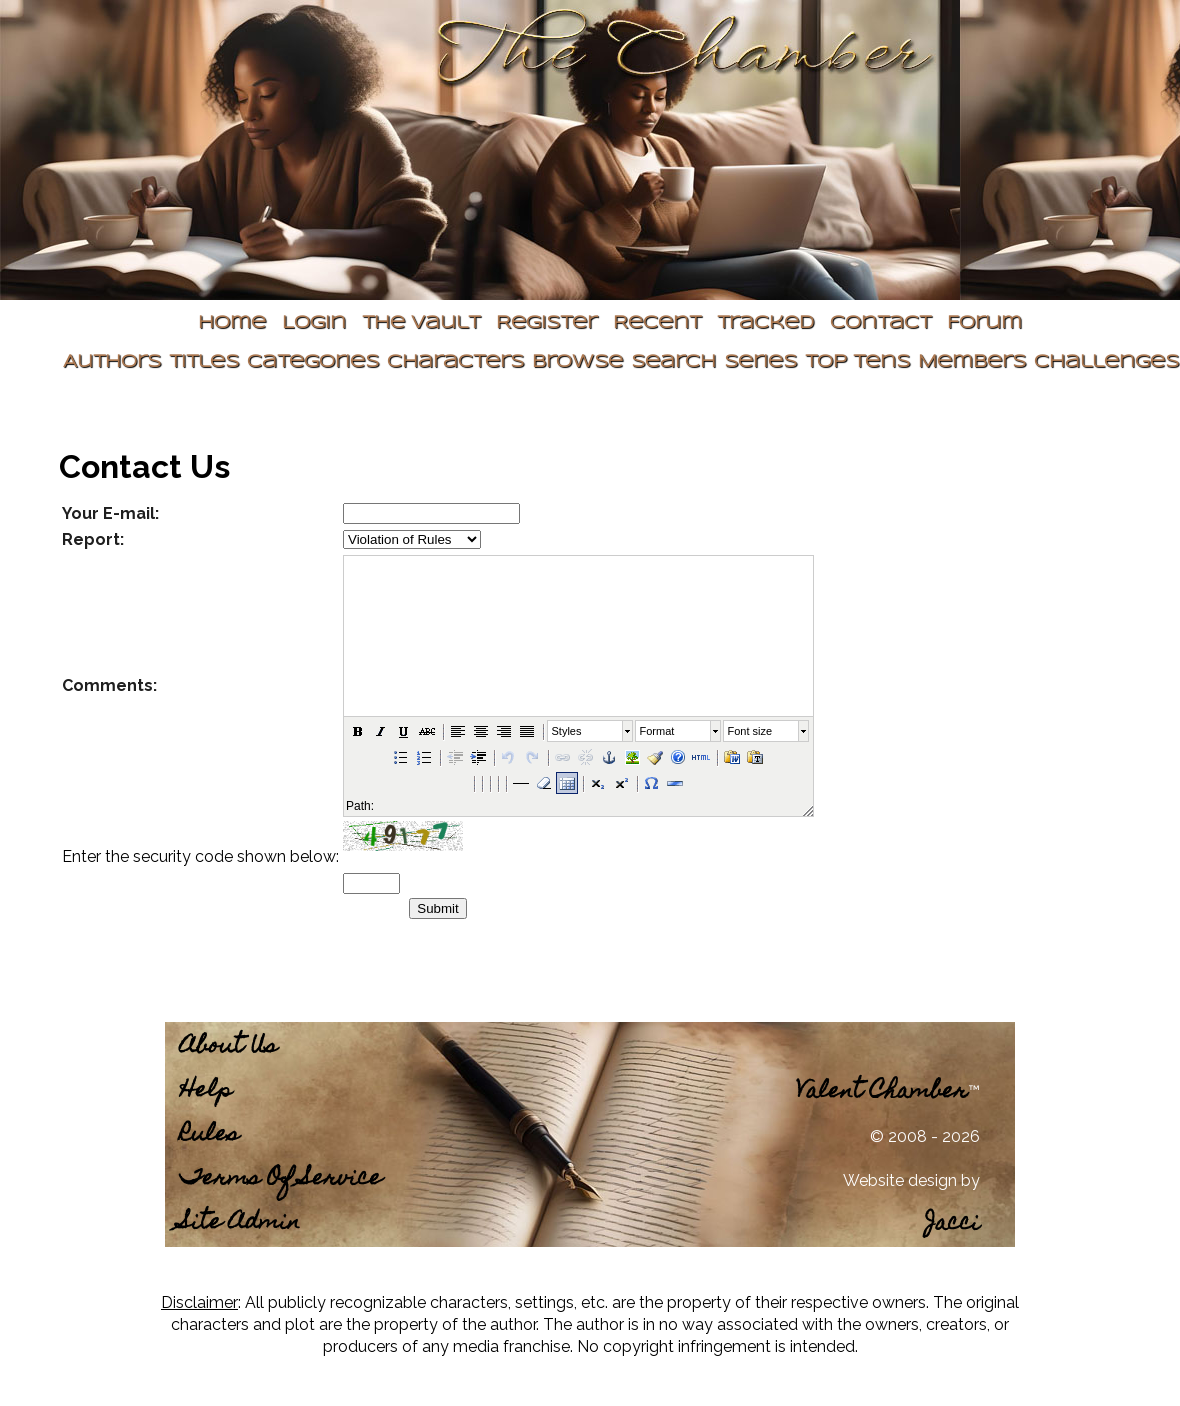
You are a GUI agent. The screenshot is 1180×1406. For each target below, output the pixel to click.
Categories (313, 362)
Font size (750, 731)
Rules (209, 1135)
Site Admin (240, 1223)
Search (673, 362)
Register (546, 323)
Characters (455, 362)
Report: (93, 539)
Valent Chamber (882, 1092)
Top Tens (857, 362)
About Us (228, 1047)
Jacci (952, 1224)
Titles (204, 362)
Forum (984, 323)
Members (972, 362)
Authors (112, 362)
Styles (567, 731)
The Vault (421, 323)
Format (657, 731)
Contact (880, 323)
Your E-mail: (110, 513)
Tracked (765, 323)
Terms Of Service (281, 1179)
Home (232, 323)
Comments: (109, 685)
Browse (577, 362)
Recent (657, 323)
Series (760, 362)
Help (206, 1091)
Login (314, 323)
